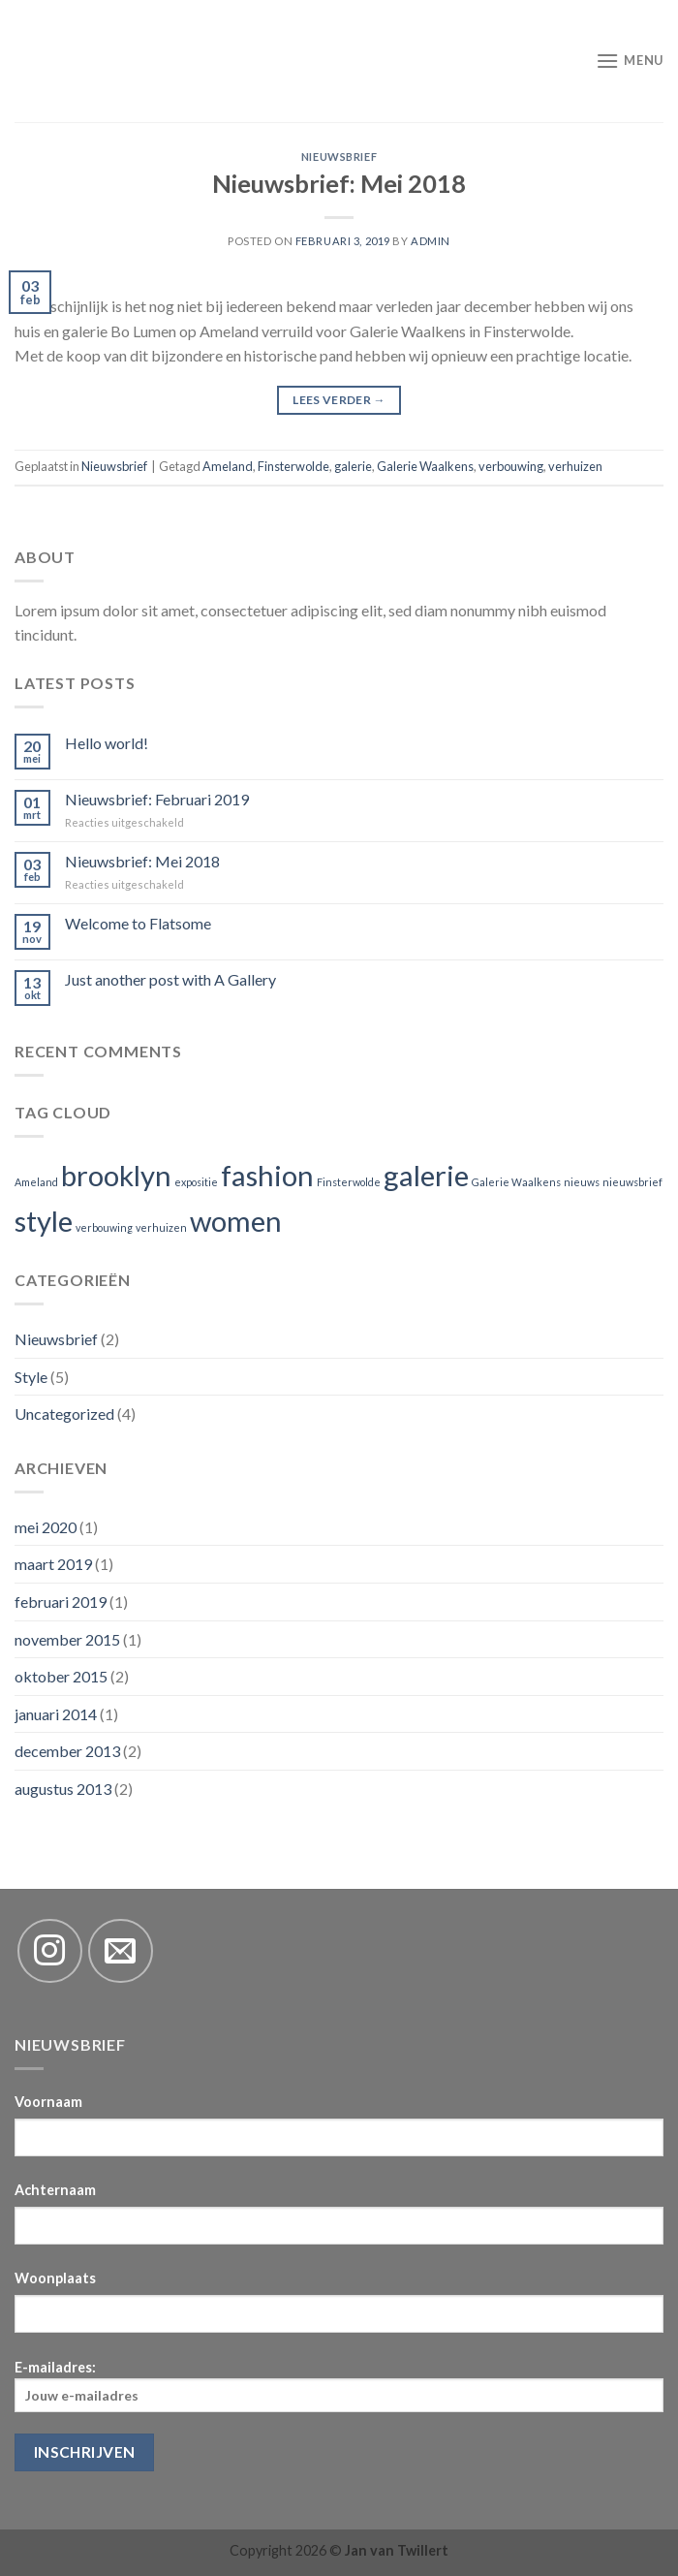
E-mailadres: (339, 2385)
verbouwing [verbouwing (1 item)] (104, 1227)
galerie (353, 466)
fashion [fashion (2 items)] (267, 1175)
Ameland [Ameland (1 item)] (36, 1182)
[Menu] (629, 60)
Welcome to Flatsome (138, 923)
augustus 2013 (63, 1788)
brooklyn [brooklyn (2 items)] (116, 1175)
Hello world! (106, 743)
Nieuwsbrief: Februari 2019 (157, 799)
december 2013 (67, 1751)
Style (31, 1376)
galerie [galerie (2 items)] (426, 1175)
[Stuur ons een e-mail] (120, 1951)
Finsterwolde (293, 466)
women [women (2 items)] (236, 1221)
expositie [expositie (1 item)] (196, 1182)
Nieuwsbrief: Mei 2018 (339, 183)
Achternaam (55, 2190)
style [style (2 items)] (44, 1221)
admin (430, 241)
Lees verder (339, 400)
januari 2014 (56, 1714)
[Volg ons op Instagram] (49, 1951)
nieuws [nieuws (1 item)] (582, 1182)
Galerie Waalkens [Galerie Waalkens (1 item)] (516, 1182)
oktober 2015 (61, 1676)
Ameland (227, 466)
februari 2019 (61, 1601)
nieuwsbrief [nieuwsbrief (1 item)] (632, 1182)
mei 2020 (46, 1527)
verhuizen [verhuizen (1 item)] (161, 1227)
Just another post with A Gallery (170, 979)
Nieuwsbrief (339, 156)
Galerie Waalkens (425, 466)
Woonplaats (55, 2278)
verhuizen (575, 466)
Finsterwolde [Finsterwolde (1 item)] (349, 1182)
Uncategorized (64, 1413)
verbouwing (510, 466)
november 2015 (67, 1639)
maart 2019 (53, 1564)
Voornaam (48, 2101)
